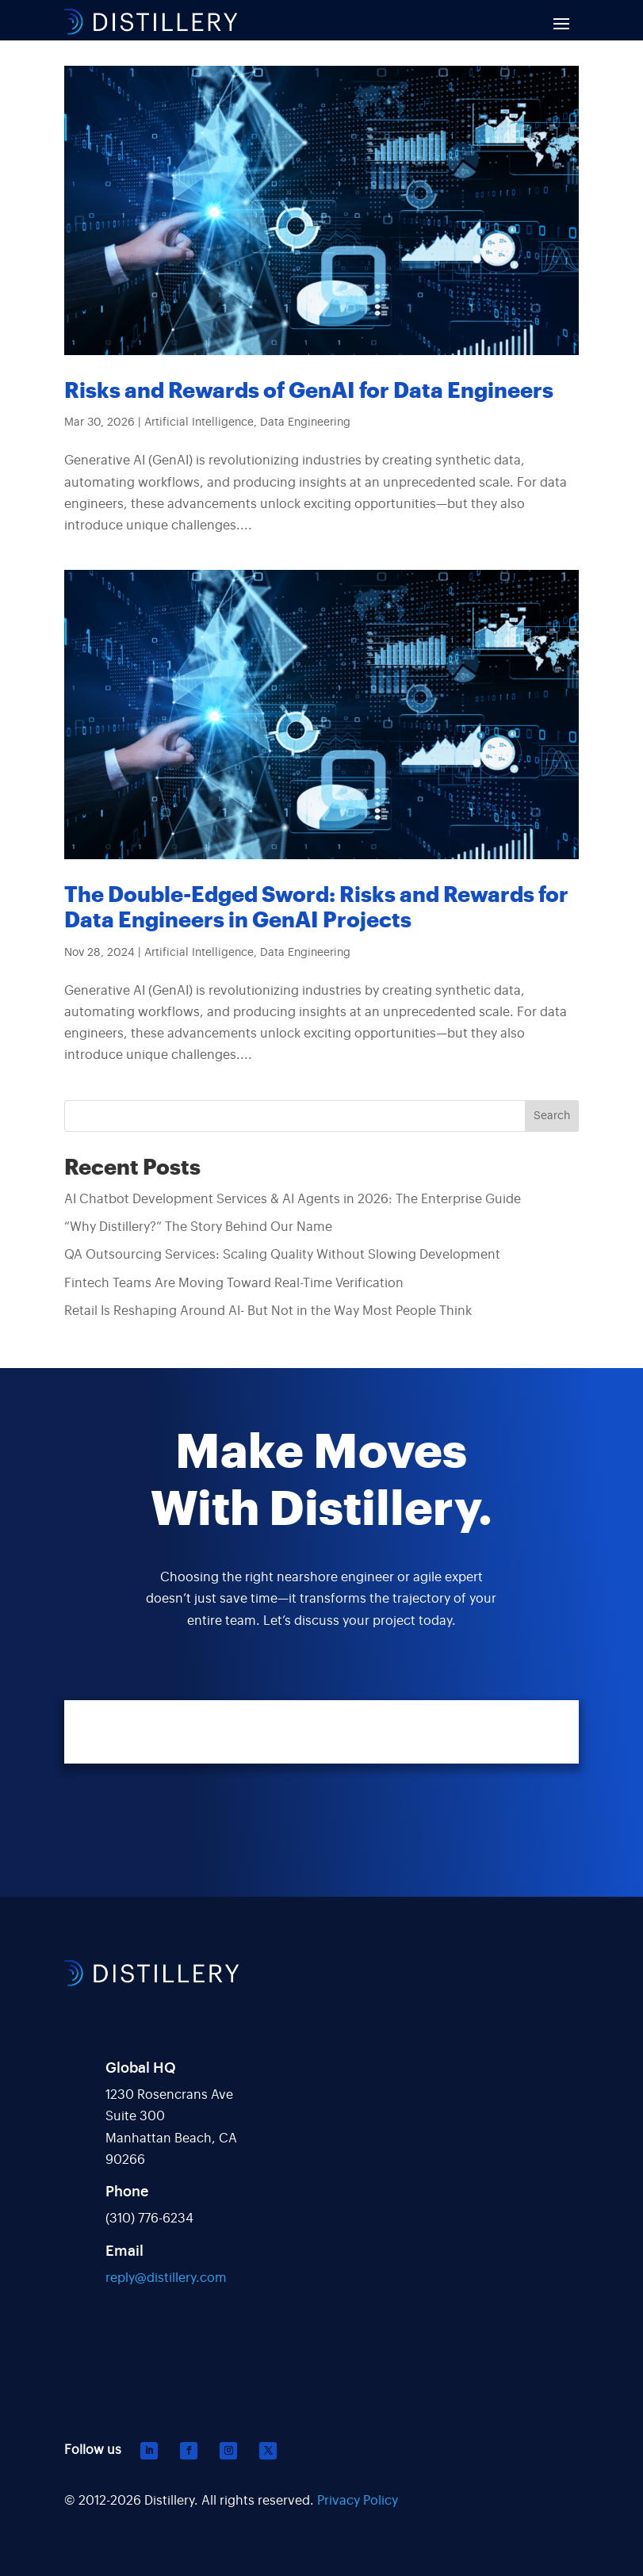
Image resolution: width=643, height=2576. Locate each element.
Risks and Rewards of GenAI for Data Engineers (308, 391)
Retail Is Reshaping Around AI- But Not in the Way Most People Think (268, 1311)
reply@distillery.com (166, 2278)
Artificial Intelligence (199, 422)
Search (552, 1116)
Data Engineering (305, 422)
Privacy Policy (357, 2500)
